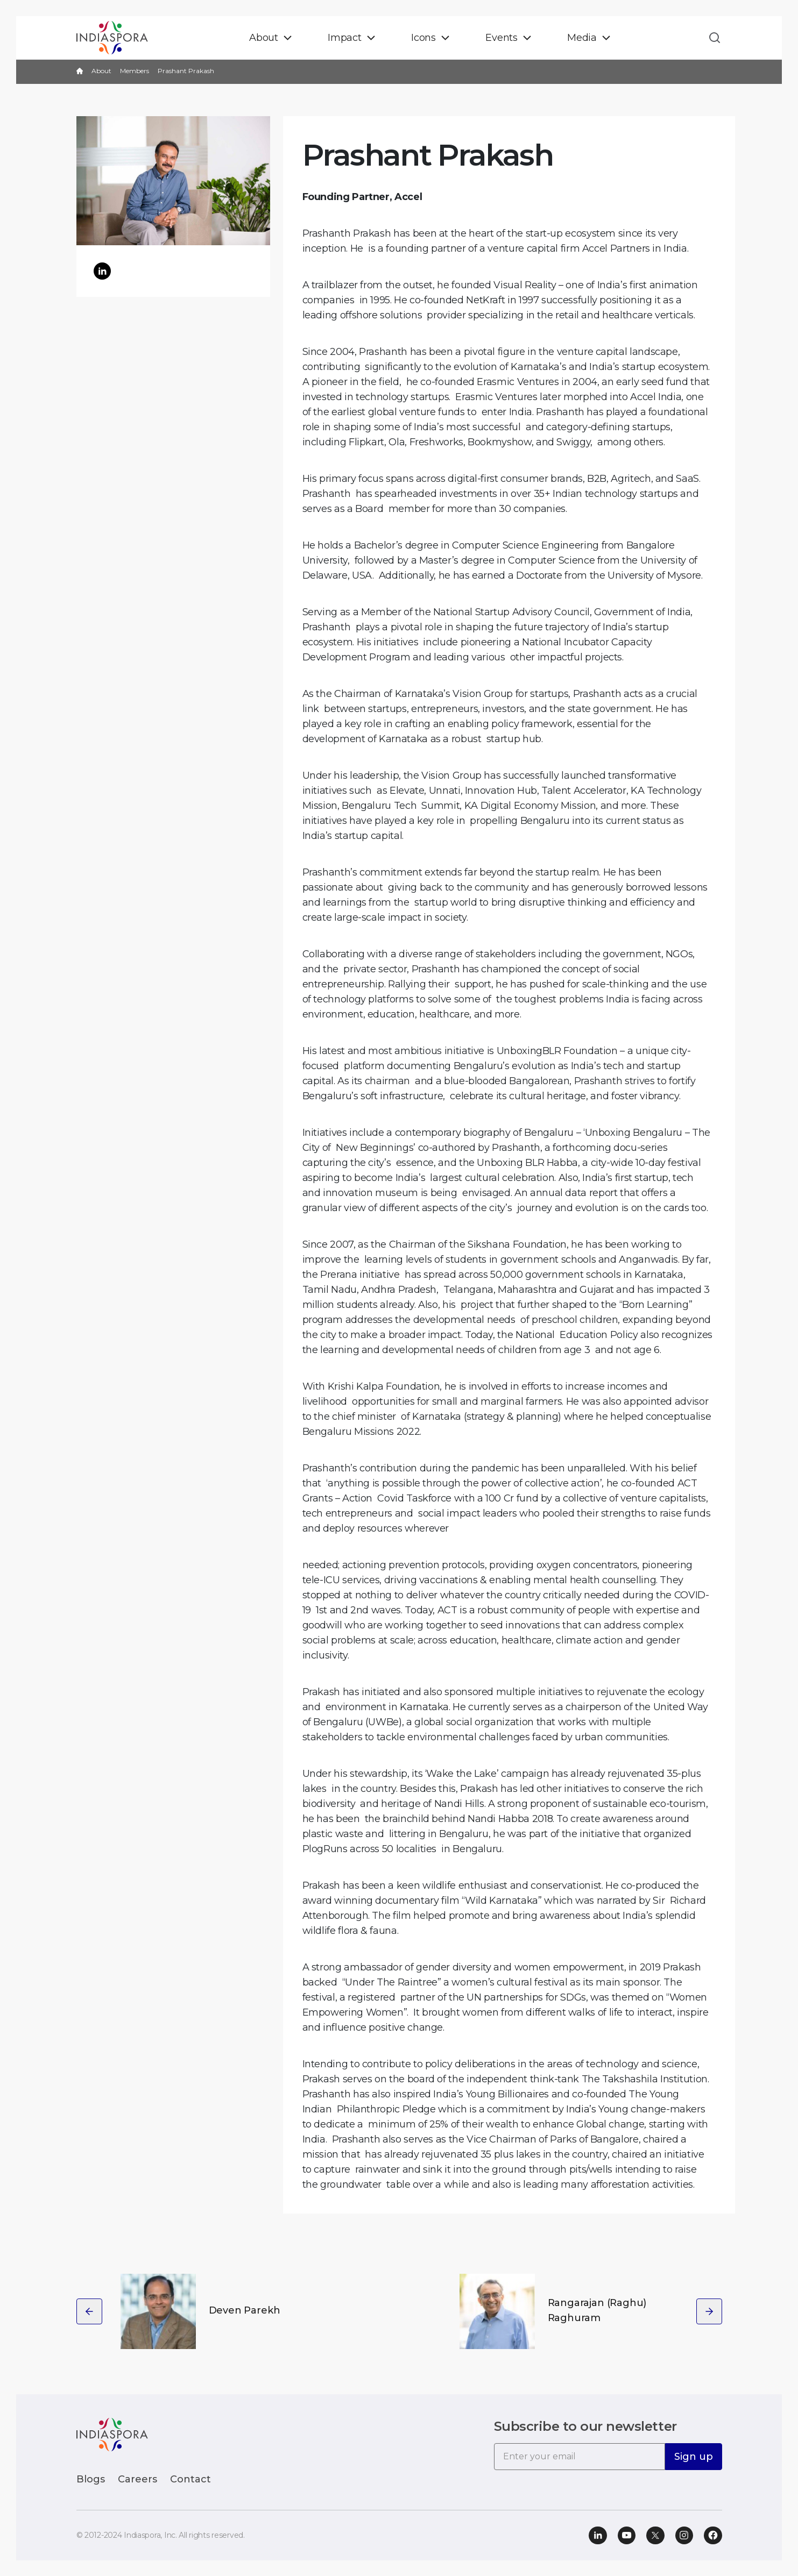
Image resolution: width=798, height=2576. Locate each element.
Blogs (90, 2479)
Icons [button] (423, 38)
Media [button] (582, 38)
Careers (137, 2479)
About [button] (263, 38)
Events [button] (501, 38)
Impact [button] (345, 38)
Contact (190, 2479)
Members (134, 71)
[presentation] (89, 2311)
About (101, 71)
